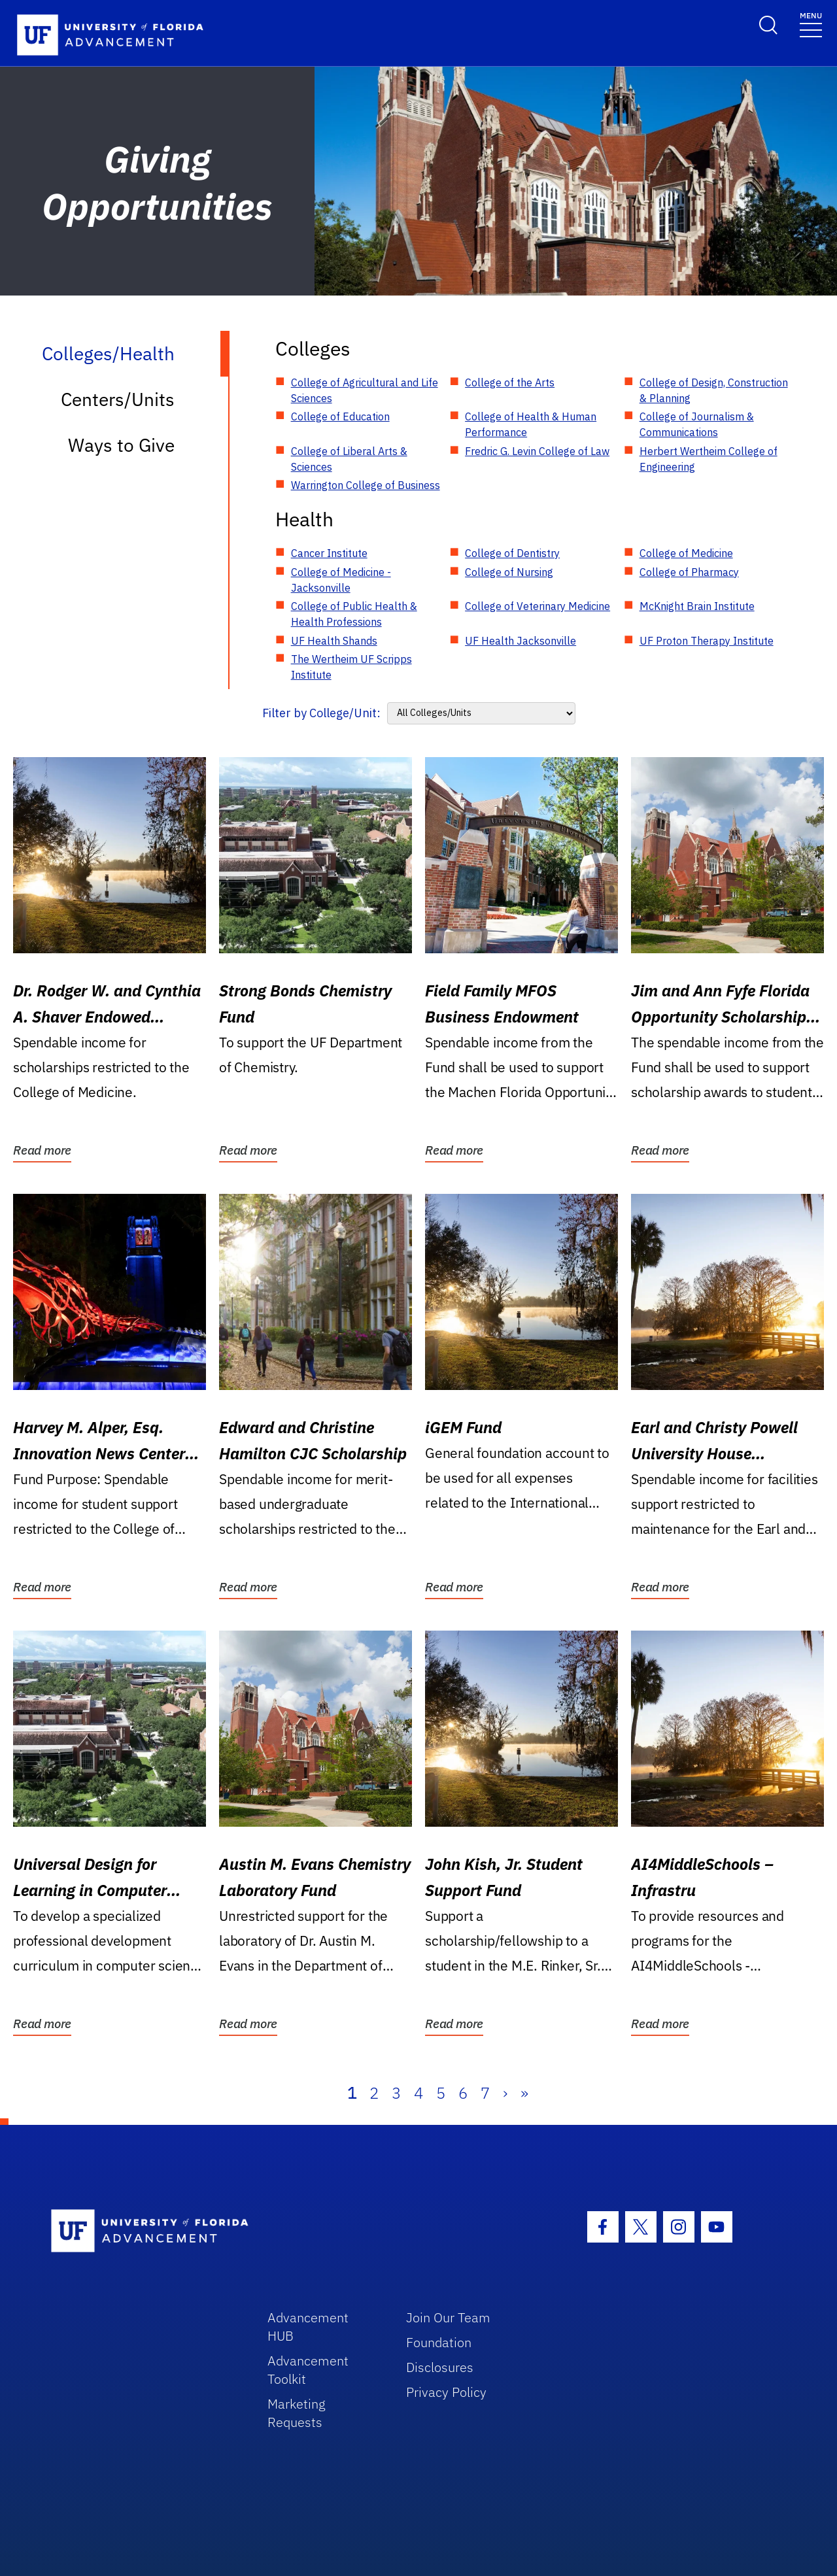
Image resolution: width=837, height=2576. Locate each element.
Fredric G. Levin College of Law (537, 451)
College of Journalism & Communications (697, 424)
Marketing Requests (296, 2413)
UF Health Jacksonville (520, 640)
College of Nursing (509, 572)
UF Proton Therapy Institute (707, 640)
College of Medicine (686, 553)
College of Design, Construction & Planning (714, 390)
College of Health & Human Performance (530, 424)
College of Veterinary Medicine (537, 606)
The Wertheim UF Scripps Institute (351, 666)
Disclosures (439, 2367)
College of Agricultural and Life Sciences (364, 390)
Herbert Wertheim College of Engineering (708, 459)
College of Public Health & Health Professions (354, 614)
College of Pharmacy (689, 572)
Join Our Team (448, 2317)
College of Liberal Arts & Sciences (349, 459)
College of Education (340, 416)
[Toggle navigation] (811, 24)
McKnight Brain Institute (697, 606)
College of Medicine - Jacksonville (341, 580)
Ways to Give (121, 445)
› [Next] (505, 2092)
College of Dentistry (512, 553)
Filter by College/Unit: (321, 712)
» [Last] (524, 2092)
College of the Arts (510, 382)
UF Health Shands (334, 640)
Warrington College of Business (365, 485)
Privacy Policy (446, 2392)
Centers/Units (118, 399)
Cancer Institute (329, 553)
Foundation (438, 2342)
